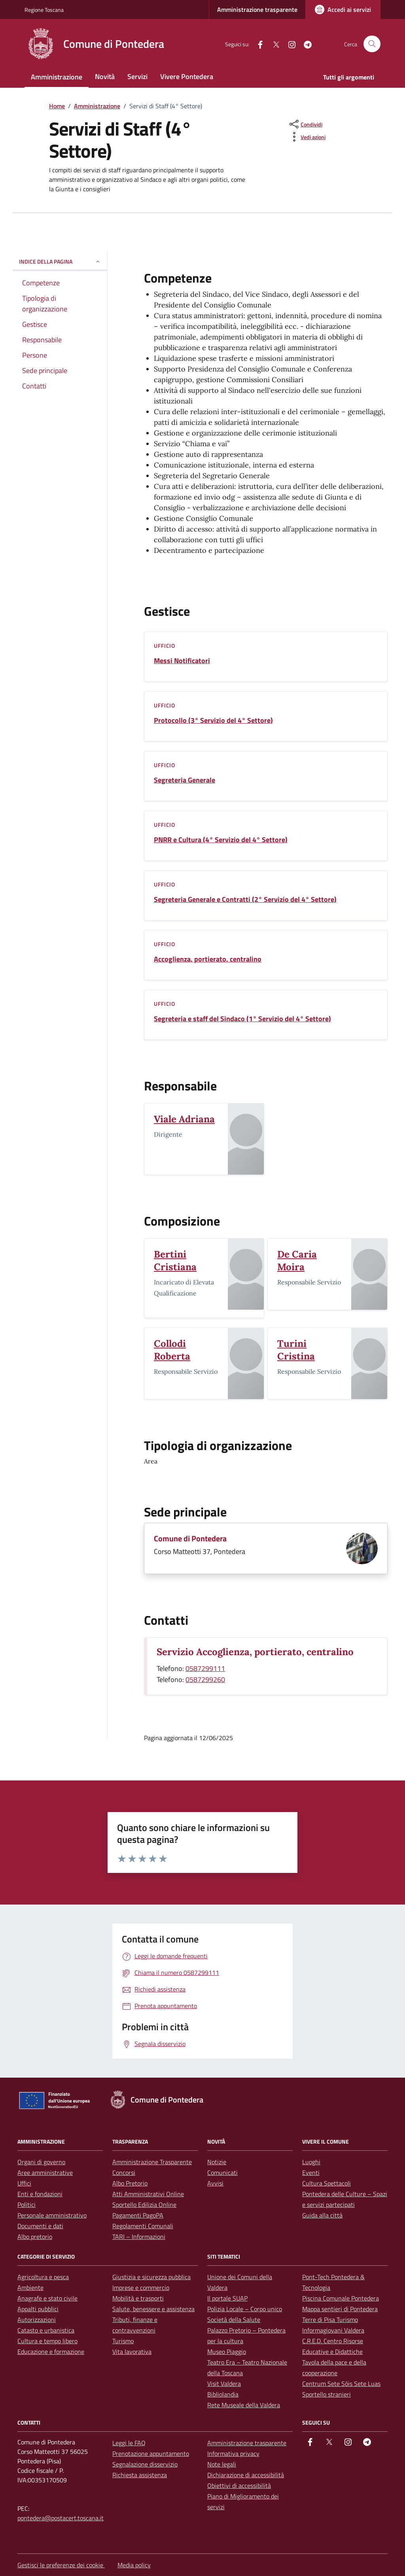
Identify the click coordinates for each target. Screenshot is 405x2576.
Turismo (123, 2341)
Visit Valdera (224, 2383)
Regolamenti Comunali (142, 2226)
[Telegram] (304, 43)
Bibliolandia (222, 2394)
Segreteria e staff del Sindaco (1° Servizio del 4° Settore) (242, 1019)
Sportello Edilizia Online (144, 2204)
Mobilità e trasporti (138, 2298)
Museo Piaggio (226, 2351)
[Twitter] (273, 43)
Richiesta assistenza (139, 2475)
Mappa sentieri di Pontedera (340, 2309)
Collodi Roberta (172, 1349)
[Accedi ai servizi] (342, 9)
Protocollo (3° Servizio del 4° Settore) (213, 720)
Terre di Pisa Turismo (330, 2319)
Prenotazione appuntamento (150, 2453)
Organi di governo (41, 2162)
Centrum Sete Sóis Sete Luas (341, 2383)
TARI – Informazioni (138, 2236)
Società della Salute (233, 2319)
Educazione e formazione (50, 2351)
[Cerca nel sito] (371, 44)
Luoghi (311, 2162)
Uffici (24, 2183)
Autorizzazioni (36, 2319)
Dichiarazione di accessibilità (245, 2475)
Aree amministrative (45, 2172)
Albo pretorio (34, 2236)
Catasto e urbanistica (45, 2330)
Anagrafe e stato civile (47, 2298)
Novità (105, 76)
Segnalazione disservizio (145, 2464)
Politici (26, 2204)
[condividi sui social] (305, 124)
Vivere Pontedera (186, 76)
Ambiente (30, 2287)
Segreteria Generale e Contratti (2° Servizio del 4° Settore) (245, 899)
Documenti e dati (40, 2226)
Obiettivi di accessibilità (239, 2485)
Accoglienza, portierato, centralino (207, 959)
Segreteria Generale (184, 780)
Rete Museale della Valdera (243, 2405)
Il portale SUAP (227, 2298)
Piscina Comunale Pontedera (340, 2298)
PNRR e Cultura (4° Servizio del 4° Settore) (221, 840)
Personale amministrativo (52, 2215)
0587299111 (205, 1668)
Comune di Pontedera (190, 1538)
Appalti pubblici (38, 2309)
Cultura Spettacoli (326, 2183)
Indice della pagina (60, 261)
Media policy (134, 2565)
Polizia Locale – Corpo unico (244, 2309)
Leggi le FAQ (129, 2443)
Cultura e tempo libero (47, 2341)
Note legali (221, 2464)
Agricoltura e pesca (43, 2277)
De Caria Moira (297, 1260)
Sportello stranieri (326, 2394)
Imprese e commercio (140, 2287)
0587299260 (205, 1679)
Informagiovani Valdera (333, 2330)
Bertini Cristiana (175, 1260)
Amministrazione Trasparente (152, 2162)
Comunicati (222, 2172)
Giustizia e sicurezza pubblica (151, 2277)
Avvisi (215, 2183)
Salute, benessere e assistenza (153, 2309)
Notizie (216, 2162)
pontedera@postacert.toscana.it (60, 2518)
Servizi (137, 76)
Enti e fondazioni (39, 2194)
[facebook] (257, 43)
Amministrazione (56, 77)
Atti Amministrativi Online (148, 2194)
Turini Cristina (296, 1349)
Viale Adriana (184, 1119)
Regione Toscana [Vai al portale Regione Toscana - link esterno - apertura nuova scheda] (44, 10)
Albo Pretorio (130, 2183)
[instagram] (289, 43)
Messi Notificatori (182, 661)
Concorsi (123, 2172)
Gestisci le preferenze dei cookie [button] (61, 2565)
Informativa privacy (233, 2453)
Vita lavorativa (131, 2351)
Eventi (311, 2172)
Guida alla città (322, 2215)
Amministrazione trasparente (257, 9)
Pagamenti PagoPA (137, 2215)
